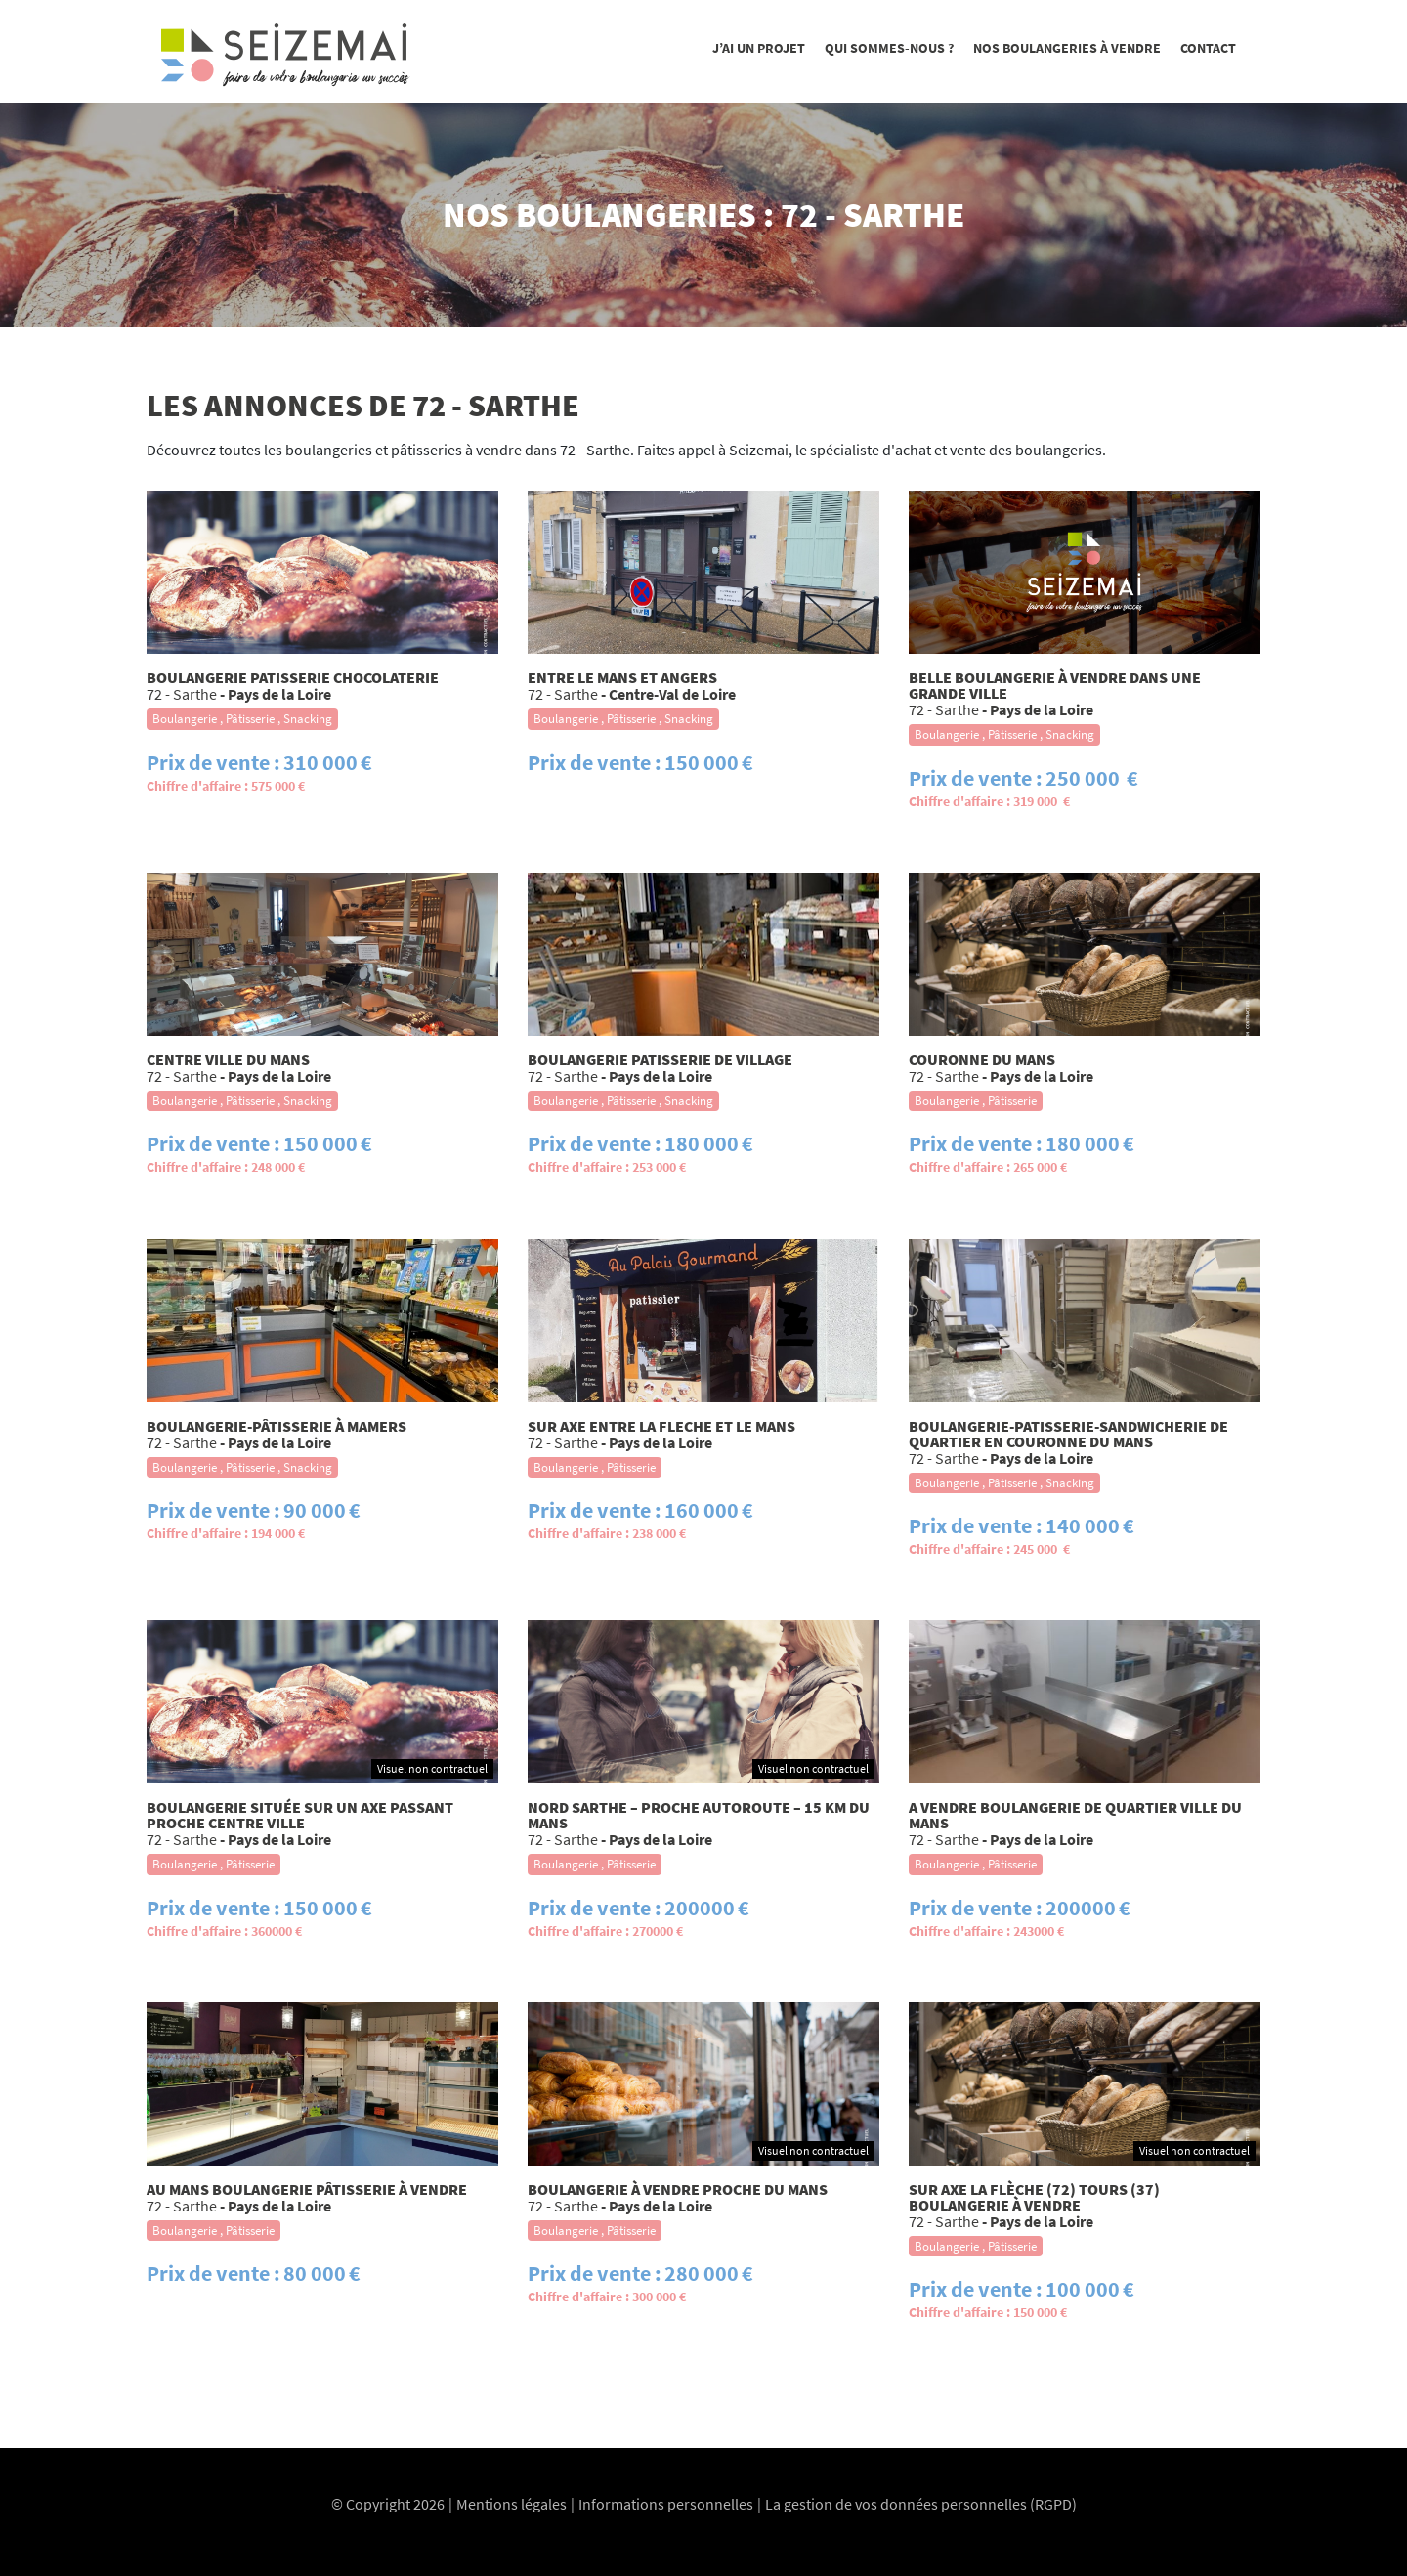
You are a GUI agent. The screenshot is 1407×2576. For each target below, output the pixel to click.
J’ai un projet (758, 48)
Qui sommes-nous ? (889, 48)
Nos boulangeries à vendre (1067, 48)
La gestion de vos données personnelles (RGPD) (921, 2503)
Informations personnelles (665, 2503)
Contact (1208, 48)
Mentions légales (511, 2503)
